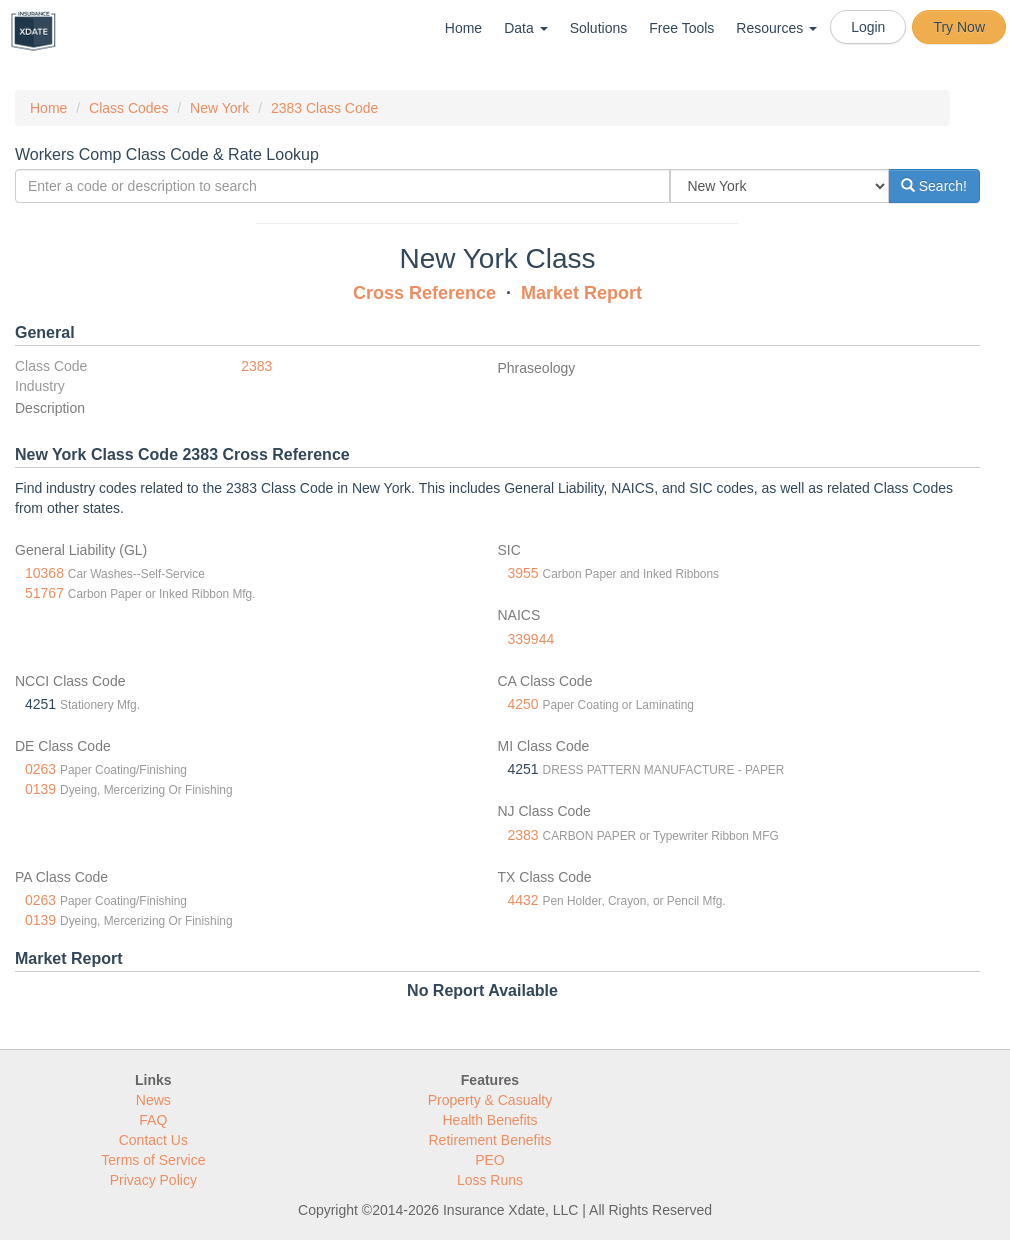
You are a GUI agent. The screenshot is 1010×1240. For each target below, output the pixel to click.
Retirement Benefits (490, 1140)
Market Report (581, 293)
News (153, 1100)
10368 (44, 573)
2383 (256, 366)
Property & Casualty (490, 1100)
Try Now (959, 27)
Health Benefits (490, 1120)
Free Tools (681, 28)
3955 (523, 573)
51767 (44, 593)
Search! (934, 186)
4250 (523, 704)
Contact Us (153, 1140)
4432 (523, 900)
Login (868, 27)
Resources (776, 28)
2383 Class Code (324, 108)
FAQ (153, 1120)
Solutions (599, 28)
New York (219, 108)
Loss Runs (490, 1180)
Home (463, 28)
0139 (40, 789)
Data (525, 28)
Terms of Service (153, 1160)
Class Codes (128, 108)
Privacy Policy (153, 1180)
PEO (490, 1160)
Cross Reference (424, 293)
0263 (40, 769)
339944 (531, 639)
